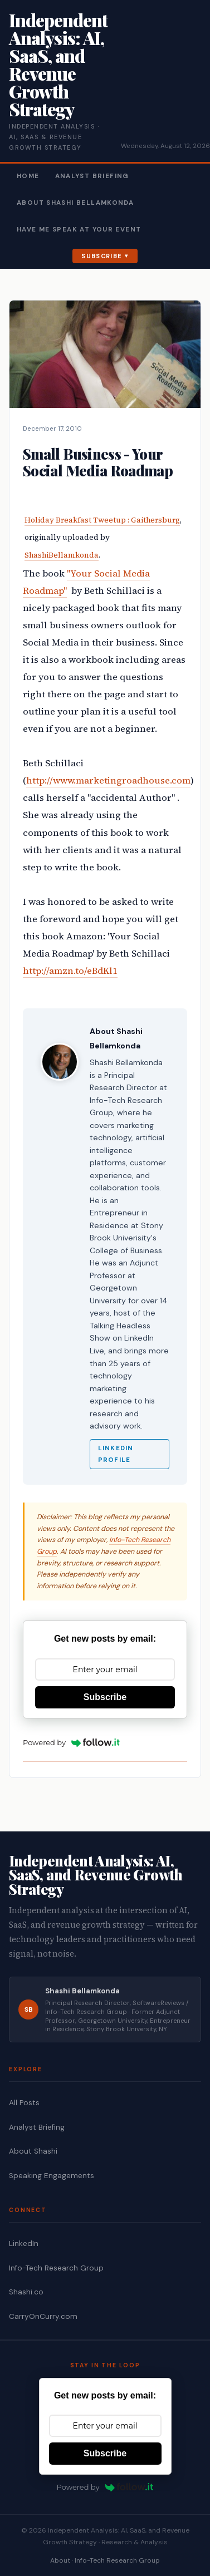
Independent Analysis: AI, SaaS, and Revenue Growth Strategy (58, 64)
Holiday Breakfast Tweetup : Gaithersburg (102, 520)
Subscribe (101, 256)
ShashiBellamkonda (62, 555)
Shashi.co (26, 2292)
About (60, 2560)
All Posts (24, 2102)
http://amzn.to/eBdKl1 (70, 970)
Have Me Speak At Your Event (79, 229)
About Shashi (33, 2151)
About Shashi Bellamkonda (75, 203)
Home (28, 176)
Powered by (71, 1742)
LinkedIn (23, 2243)
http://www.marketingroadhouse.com (108, 780)
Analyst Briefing (92, 176)
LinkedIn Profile (115, 1454)
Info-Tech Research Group (56, 2268)
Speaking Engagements (51, 2175)
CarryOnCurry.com (43, 2316)
